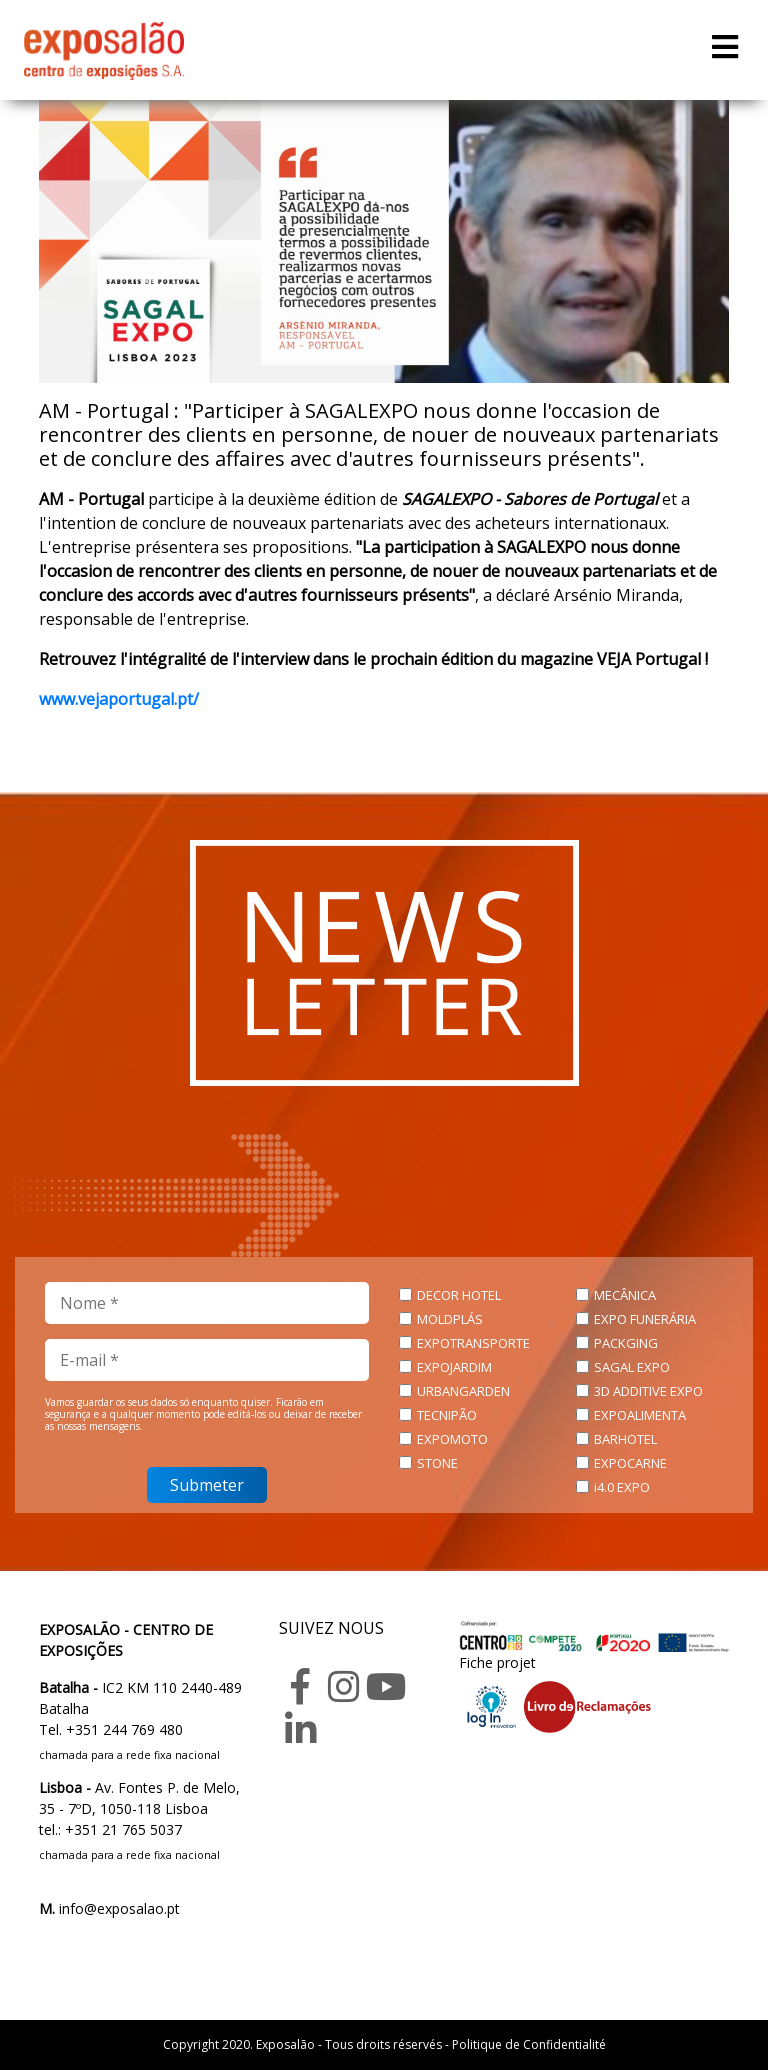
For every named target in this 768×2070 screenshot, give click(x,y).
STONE (437, 1463)
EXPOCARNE (630, 1463)
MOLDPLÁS (450, 1319)
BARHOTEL (625, 1439)
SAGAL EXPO (632, 1367)
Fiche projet (497, 1662)
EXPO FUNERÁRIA (645, 1319)
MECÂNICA (625, 1295)
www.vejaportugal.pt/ (119, 699)
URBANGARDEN (463, 1391)
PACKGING (626, 1343)
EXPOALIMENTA (640, 1415)
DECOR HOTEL (459, 1295)
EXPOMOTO (452, 1439)
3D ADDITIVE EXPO (648, 1391)
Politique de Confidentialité (529, 2044)
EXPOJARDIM (454, 1367)
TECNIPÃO (447, 1415)
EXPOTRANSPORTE (473, 1343)
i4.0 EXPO (622, 1487)
